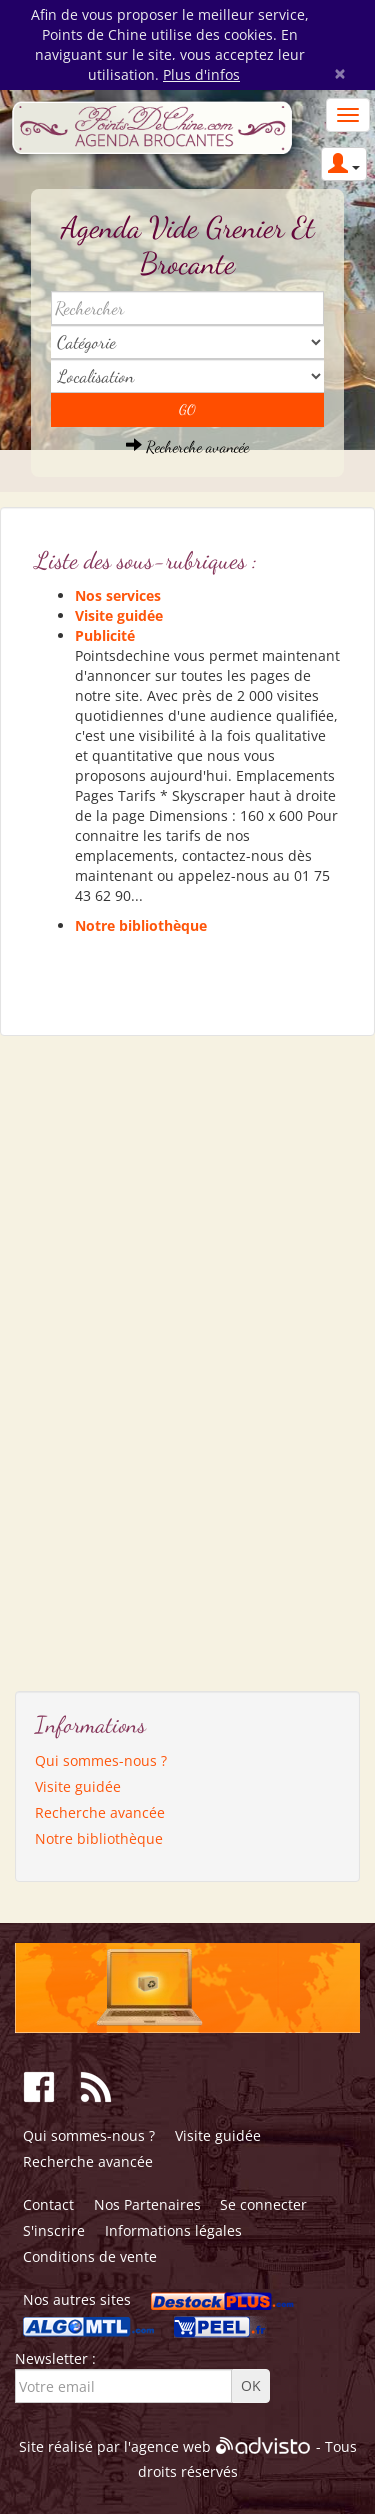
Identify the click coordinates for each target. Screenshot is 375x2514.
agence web (171, 2446)
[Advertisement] (110, 1356)
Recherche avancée (187, 446)
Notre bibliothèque (141, 925)
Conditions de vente (90, 2256)
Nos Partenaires (147, 2204)
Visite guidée (119, 615)
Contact (48, 2204)
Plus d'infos (201, 74)
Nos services (118, 595)
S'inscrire (54, 2230)
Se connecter (263, 2204)
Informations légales (173, 2230)
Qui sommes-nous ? (101, 1760)
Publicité (105, 635)
